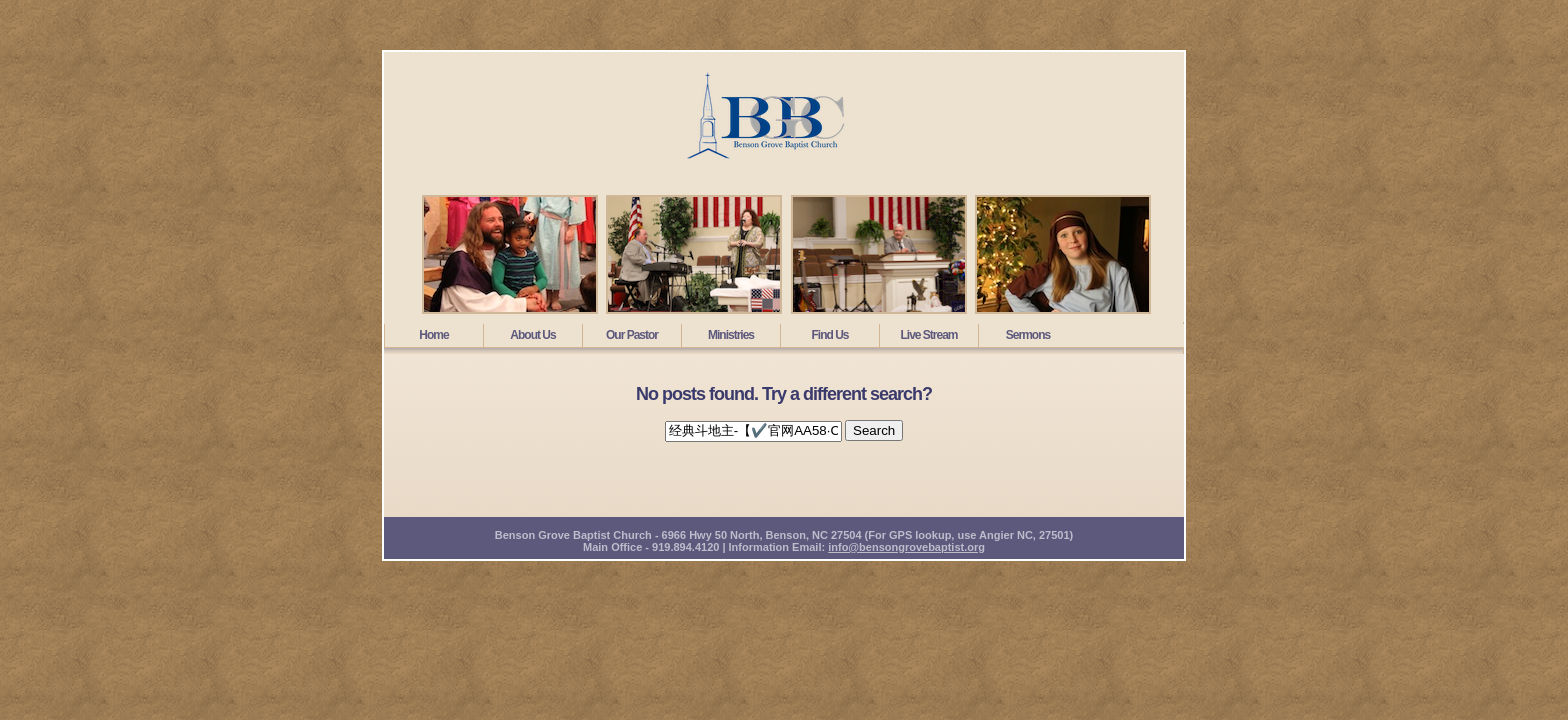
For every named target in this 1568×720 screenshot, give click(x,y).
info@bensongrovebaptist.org (906, 547)
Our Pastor (632, 335)
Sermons (1028, 335)
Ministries (731, 335)
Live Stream (928, 335)
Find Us (830, 335)
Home (433, 335)
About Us (532, 335)
